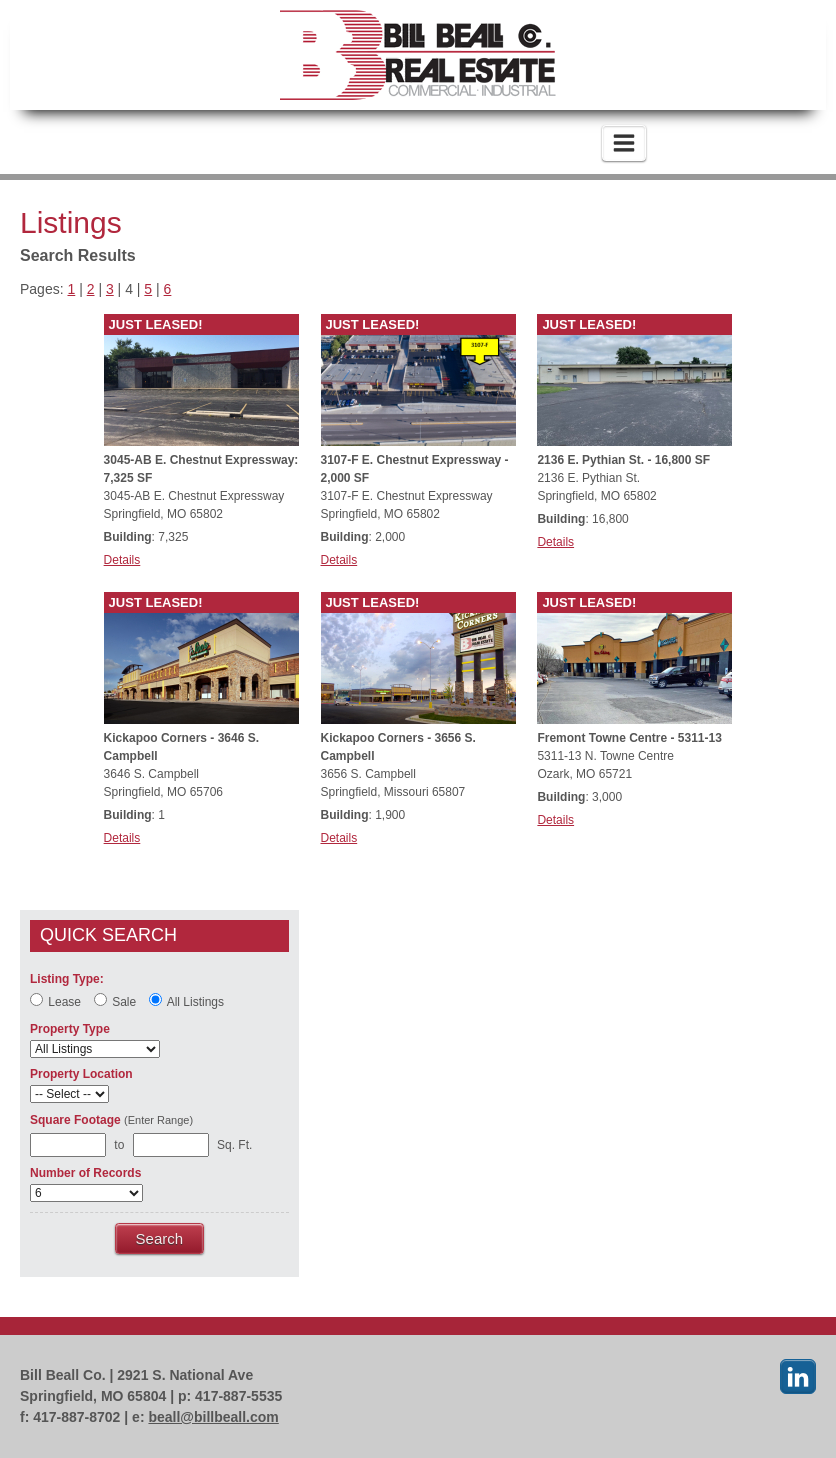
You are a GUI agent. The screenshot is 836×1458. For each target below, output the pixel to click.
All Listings (186, 1000)
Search (160, 1238)
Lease (55, 1000)
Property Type (70, 1029)
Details (122, 560)
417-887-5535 (262, 143)
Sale (115, 1000)
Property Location (81, 1074)
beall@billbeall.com (213, 1417)
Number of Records (85, 1173)
